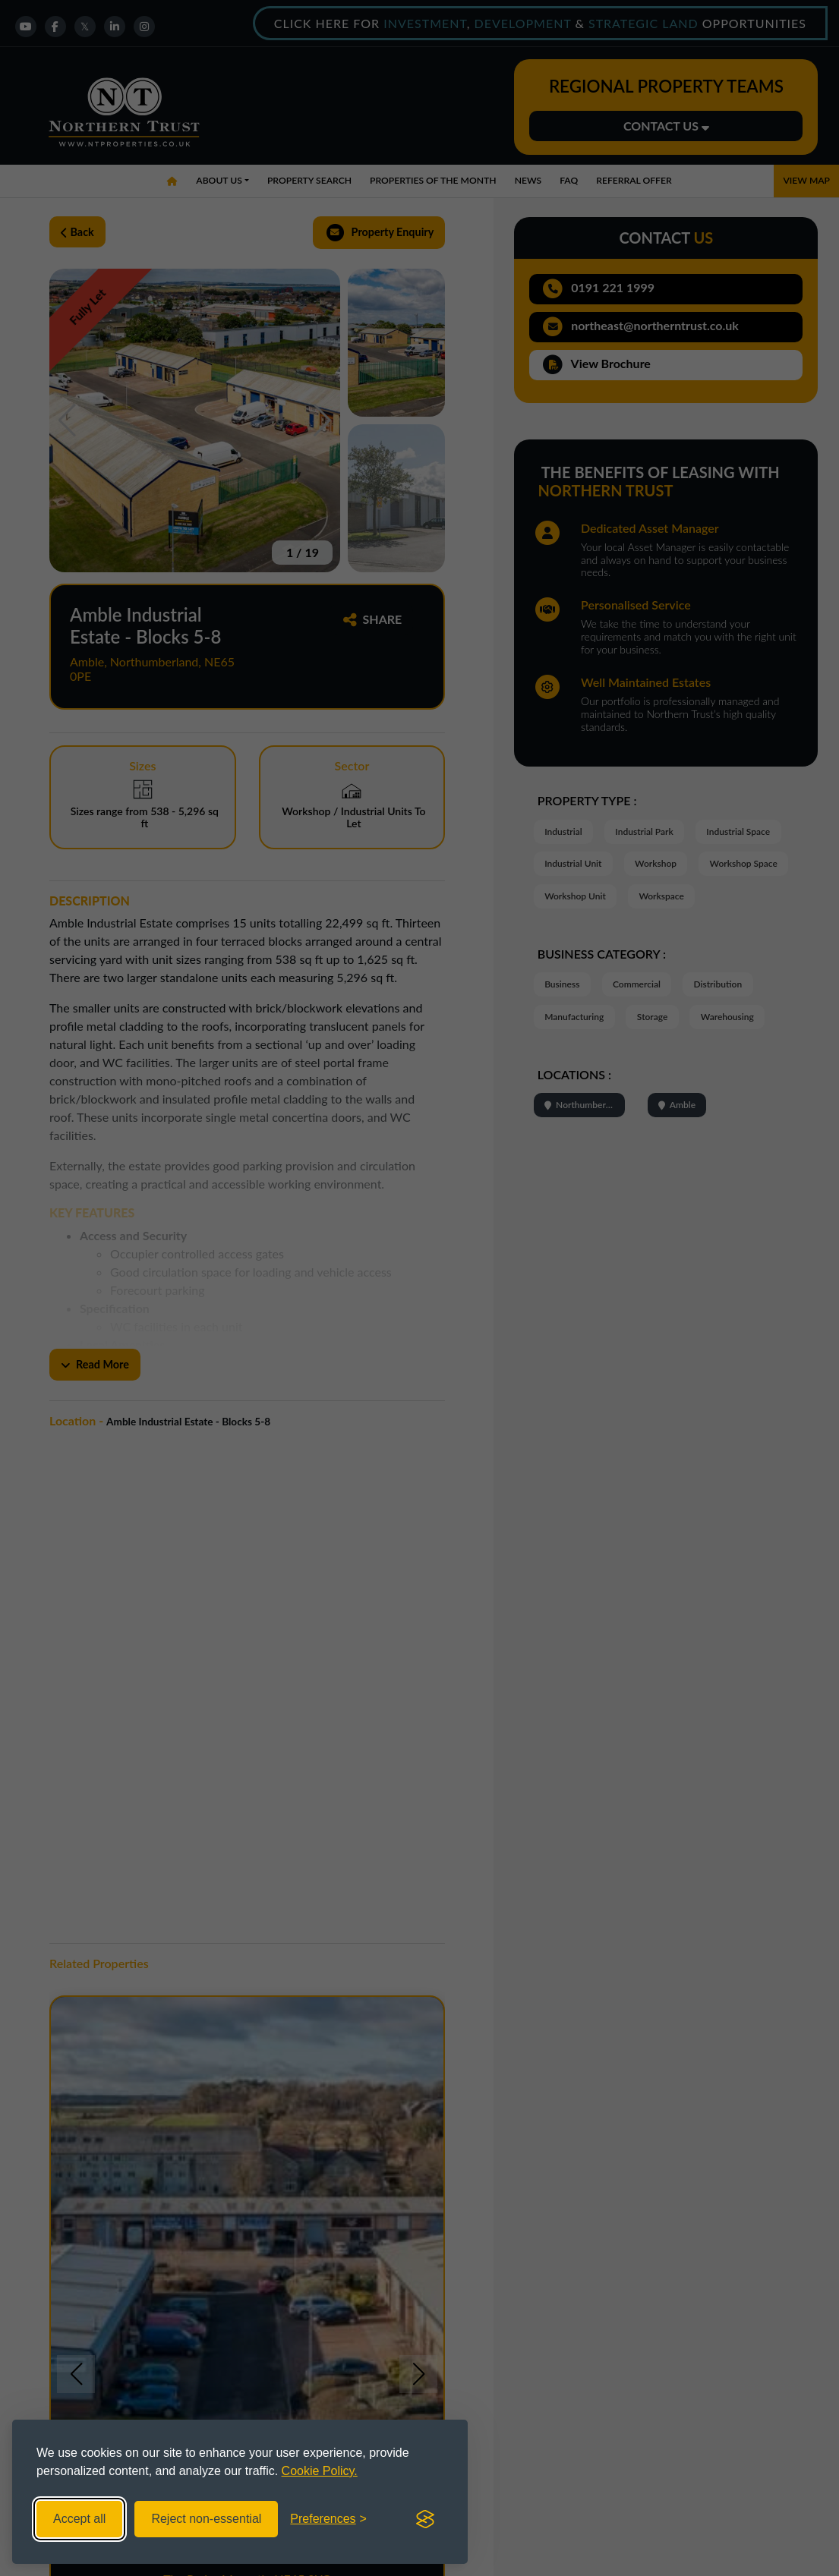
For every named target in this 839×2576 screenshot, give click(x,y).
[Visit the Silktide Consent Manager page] (425, 2519)
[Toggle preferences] (328, 2519)
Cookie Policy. (320, 2470)
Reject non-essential (206, 2518)
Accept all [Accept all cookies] (79, 2518)
